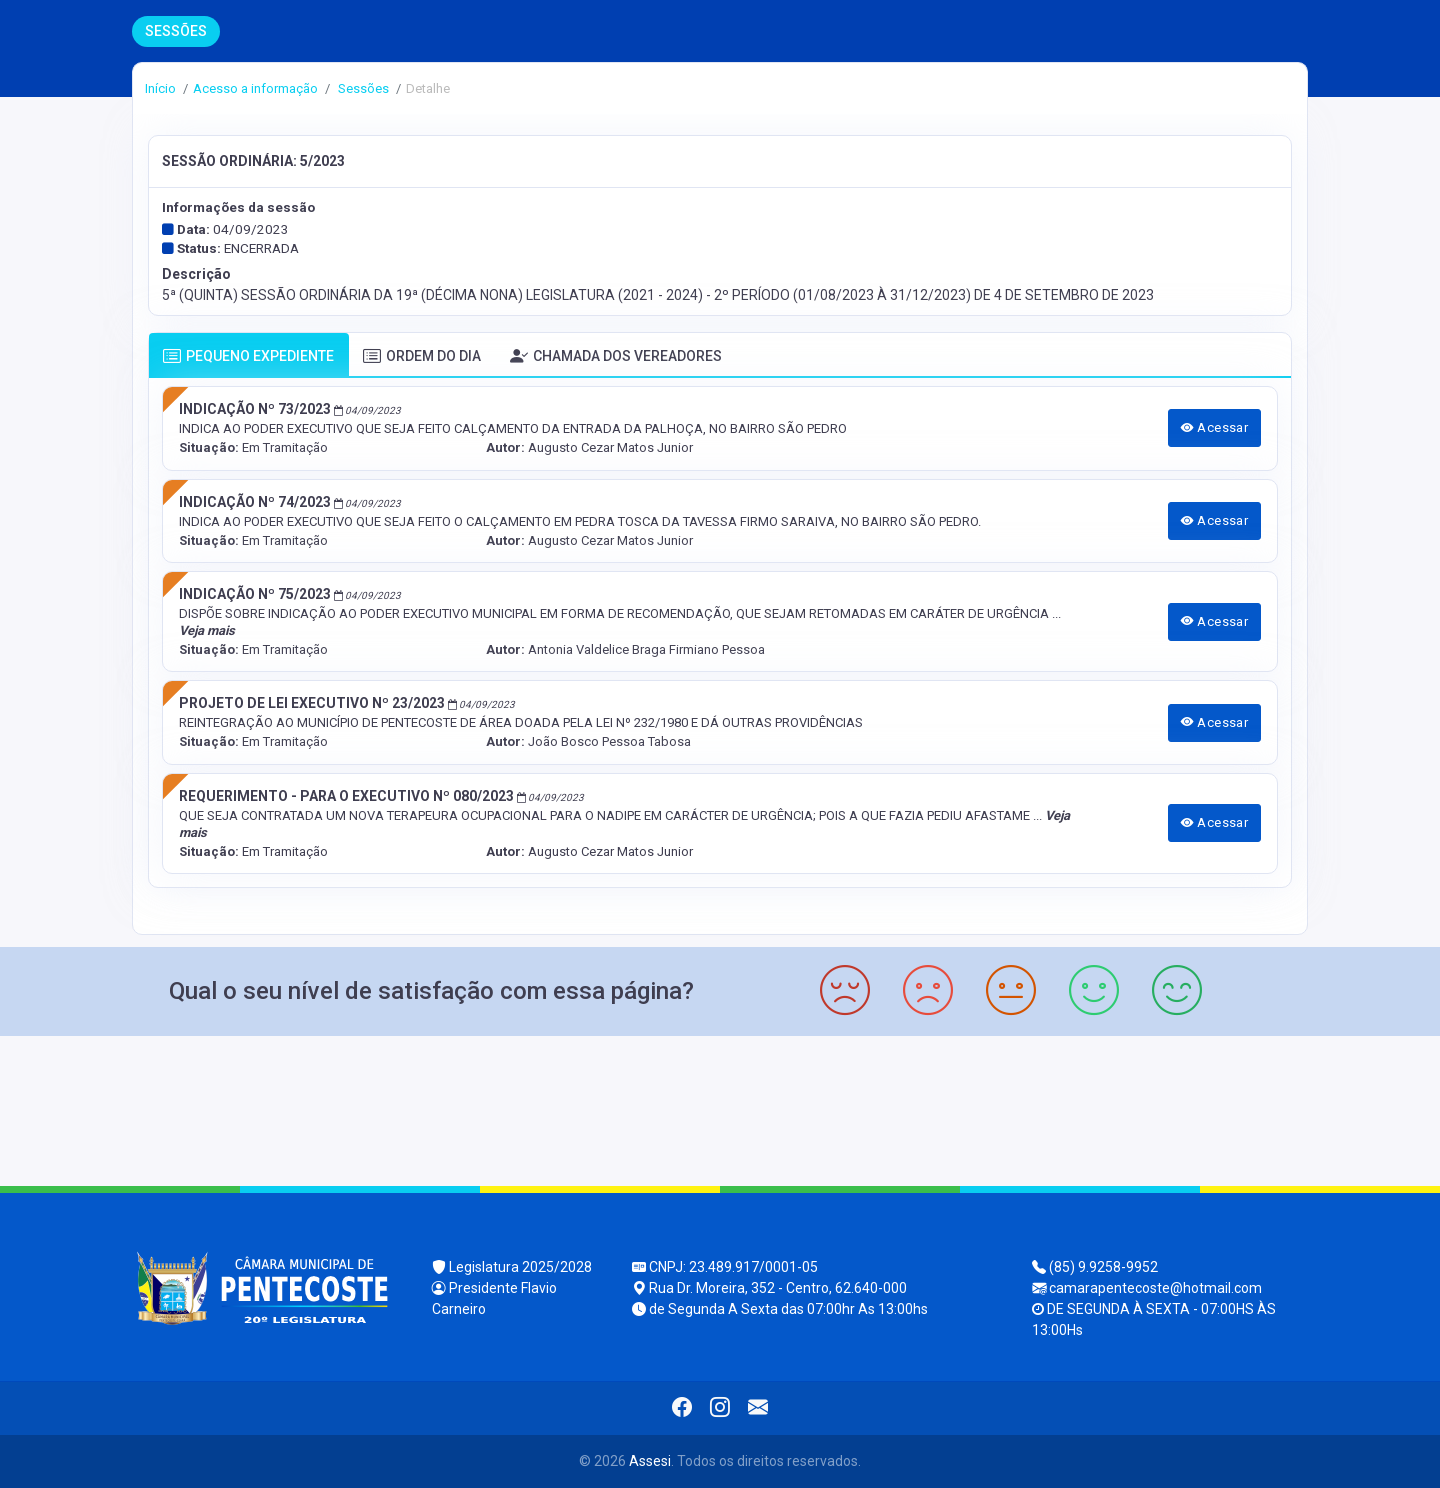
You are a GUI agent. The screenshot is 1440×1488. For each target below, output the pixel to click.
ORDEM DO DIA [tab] (422, 356)
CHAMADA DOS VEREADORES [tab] (616, 356)
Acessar (1215, 427)
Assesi (650, 1461)
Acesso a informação (255, 88)
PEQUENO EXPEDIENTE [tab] (248, 356)
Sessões (362, 88)
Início (160, 88)
